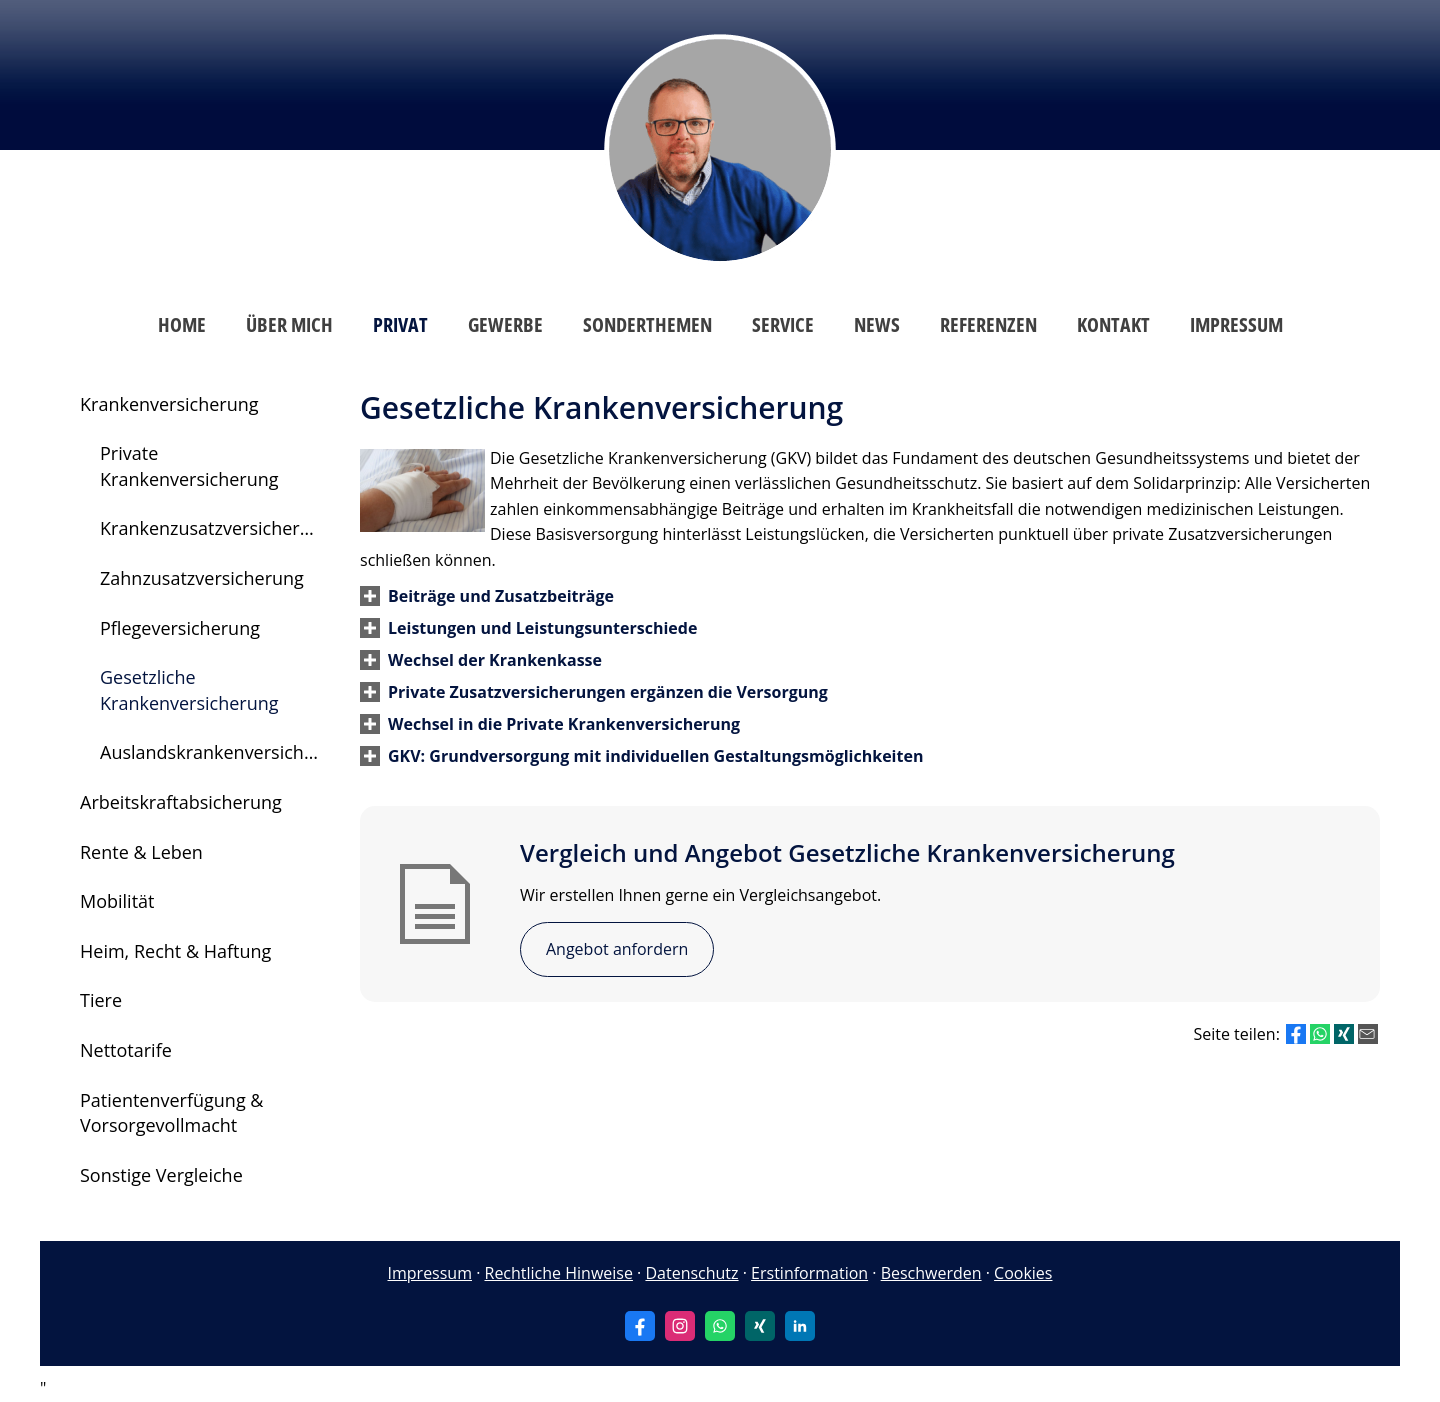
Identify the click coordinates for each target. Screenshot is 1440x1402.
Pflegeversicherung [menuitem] (180, 628)
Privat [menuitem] (400, 324)
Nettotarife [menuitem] (126, 1050)
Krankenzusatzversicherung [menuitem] (216, 528)
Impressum (430, 1273)
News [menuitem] (877, 324)
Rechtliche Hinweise (559, 1273)
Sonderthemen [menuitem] (647, 324)
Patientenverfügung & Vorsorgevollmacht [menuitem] (171, 1113)
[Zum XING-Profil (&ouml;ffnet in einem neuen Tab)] (760, 1326)
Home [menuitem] (182, 324)
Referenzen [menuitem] (988, 324)
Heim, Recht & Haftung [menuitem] (175, 951)
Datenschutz (691, 1273)
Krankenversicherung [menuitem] (169, 404)
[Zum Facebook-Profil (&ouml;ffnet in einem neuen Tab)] (640, 1326)
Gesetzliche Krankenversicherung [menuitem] (189, 690)
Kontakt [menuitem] (1113, 324)
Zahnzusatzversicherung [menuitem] (202, 578)
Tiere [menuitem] (101, 1000)
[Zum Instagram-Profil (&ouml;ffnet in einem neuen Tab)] (680, 1326)
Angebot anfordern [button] (617, 949)
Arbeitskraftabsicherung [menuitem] (181, 802)
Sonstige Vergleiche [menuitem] (161, 1175)
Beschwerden (931, 1273)
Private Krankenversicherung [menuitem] (189, 466)
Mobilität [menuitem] (117, 901)
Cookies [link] (1023, 1273)
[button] (501, 596)
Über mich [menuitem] (289, 324)
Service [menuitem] (783, 324)
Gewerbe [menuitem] (505, 324)
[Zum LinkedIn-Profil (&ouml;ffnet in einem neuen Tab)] (800, 1326)
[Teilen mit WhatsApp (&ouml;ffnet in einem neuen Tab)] (1320, 1034)
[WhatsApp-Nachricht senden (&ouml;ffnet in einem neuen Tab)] (720, 1326)
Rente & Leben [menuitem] (141, 852)
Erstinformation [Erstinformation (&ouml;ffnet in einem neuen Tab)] (809, 1273)
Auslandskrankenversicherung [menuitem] (220, 752)
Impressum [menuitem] (1236, 324)
